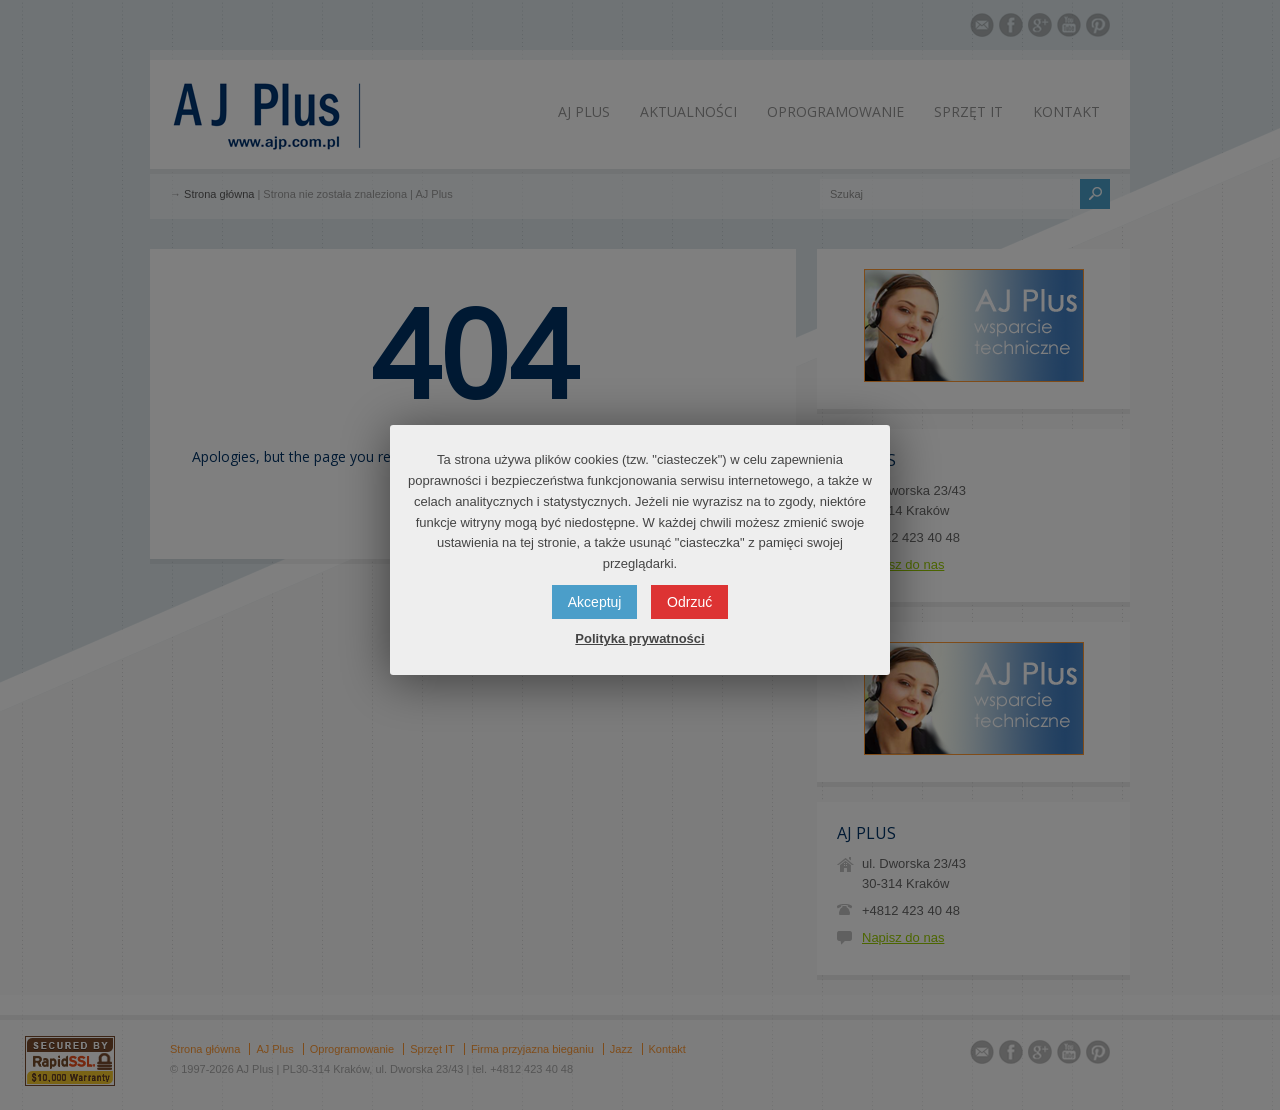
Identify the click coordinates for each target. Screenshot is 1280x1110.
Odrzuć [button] (689, 602)
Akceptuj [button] (595, 602)
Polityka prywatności (639, 638)
